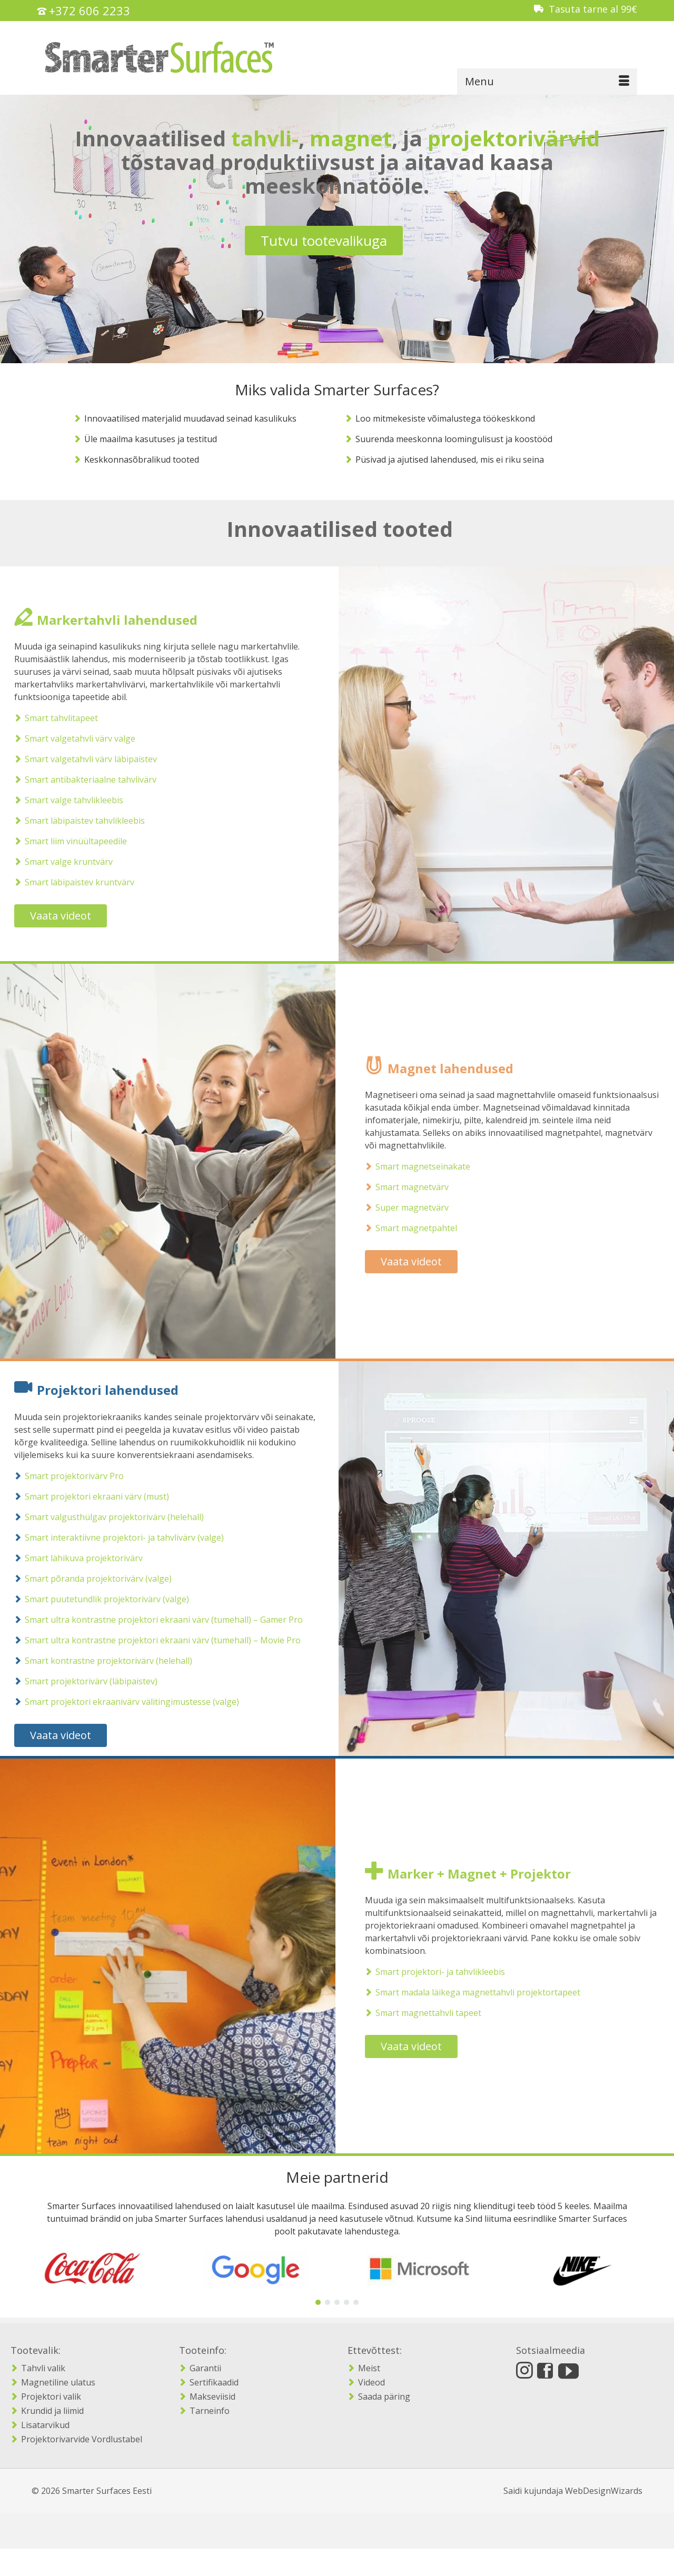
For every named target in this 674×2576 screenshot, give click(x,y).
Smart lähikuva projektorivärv (74, 1558)
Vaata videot (50, 915)
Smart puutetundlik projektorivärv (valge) (97, 1599)
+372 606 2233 (89, 10)
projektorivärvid (514, 138)
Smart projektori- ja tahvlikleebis (450, 1972)
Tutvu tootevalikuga (324, 240)
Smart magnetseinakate (432, 1166)
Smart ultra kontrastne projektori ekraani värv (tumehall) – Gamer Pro (154, 1619)
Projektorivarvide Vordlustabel (81, 2439)
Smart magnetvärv (422, 1187)
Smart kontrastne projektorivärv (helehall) (98, 1660)
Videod (371, 2382)
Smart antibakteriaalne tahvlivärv (80, 779)
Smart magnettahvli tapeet (438, 2013)
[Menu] (547, 81)
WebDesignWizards (603, 2491)
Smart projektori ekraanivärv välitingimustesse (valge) (122, 1702)
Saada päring (384, 2396)
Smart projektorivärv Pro (64, 1476)
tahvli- (265, 138)
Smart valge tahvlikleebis (64, 800)
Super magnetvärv (422, 1207)
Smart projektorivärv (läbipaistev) (81, 1681)
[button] (318, 2302)
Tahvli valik (43, 2368)
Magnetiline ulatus (58, 2382)
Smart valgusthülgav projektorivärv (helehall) (104, 1517)
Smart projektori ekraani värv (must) (87, 1496)
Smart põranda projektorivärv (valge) (88, 1578)
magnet (351, 138)
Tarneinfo (210, 2411)
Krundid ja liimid (52, 2411)
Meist (369, 2368)
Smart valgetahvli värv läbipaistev (81, 759)
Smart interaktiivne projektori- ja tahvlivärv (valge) (114, 1537)
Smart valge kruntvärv (59, 861)
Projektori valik (51, 2396)
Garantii (205, 2368)
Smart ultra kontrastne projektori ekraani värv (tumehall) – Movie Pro (153, 1640)
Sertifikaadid (214, 2382)
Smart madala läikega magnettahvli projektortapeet (487, 1992)
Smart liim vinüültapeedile (66, 841)
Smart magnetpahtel (426, 1228)
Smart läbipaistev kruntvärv (69, 882)
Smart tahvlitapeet (51, 718)
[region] (337, 2276)
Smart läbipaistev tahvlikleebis (75, 820)
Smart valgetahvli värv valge (70, 738)
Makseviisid (212, 2396)
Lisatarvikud (45, 2425)
